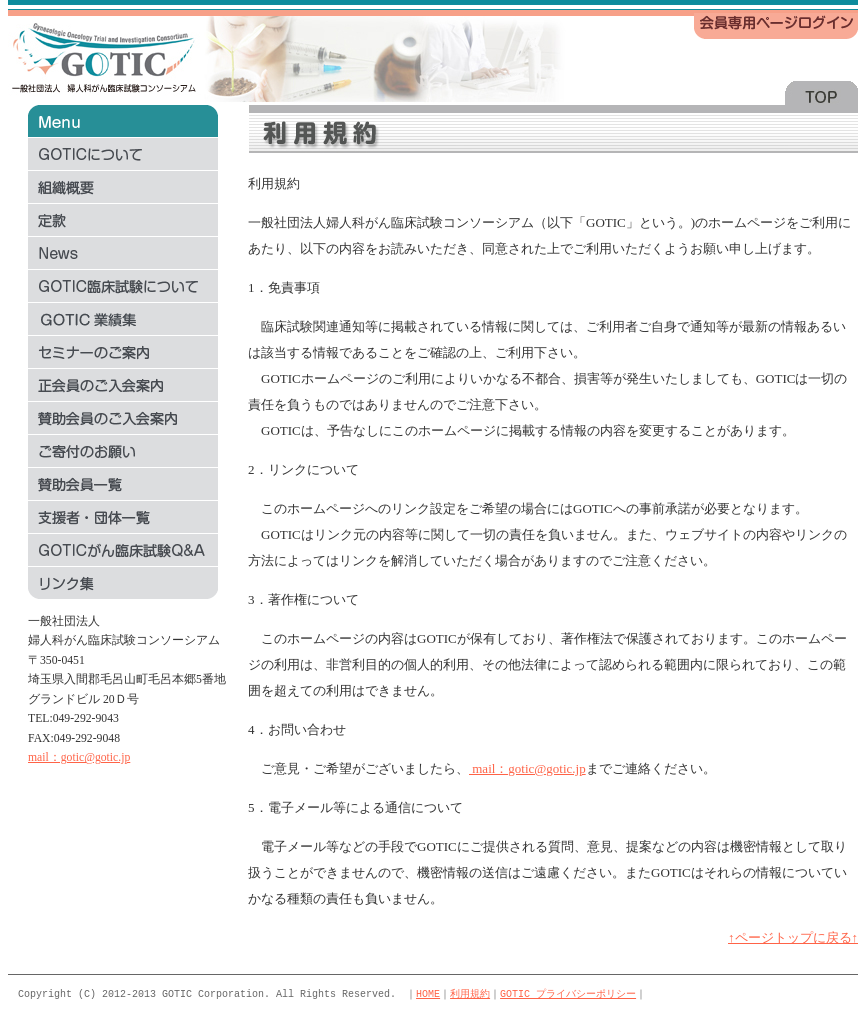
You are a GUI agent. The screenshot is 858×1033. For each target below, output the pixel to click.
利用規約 (470, 994)
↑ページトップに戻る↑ (793, 937)
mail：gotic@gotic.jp (79, 757)
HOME (428, 994)
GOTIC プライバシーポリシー (568, 994)
